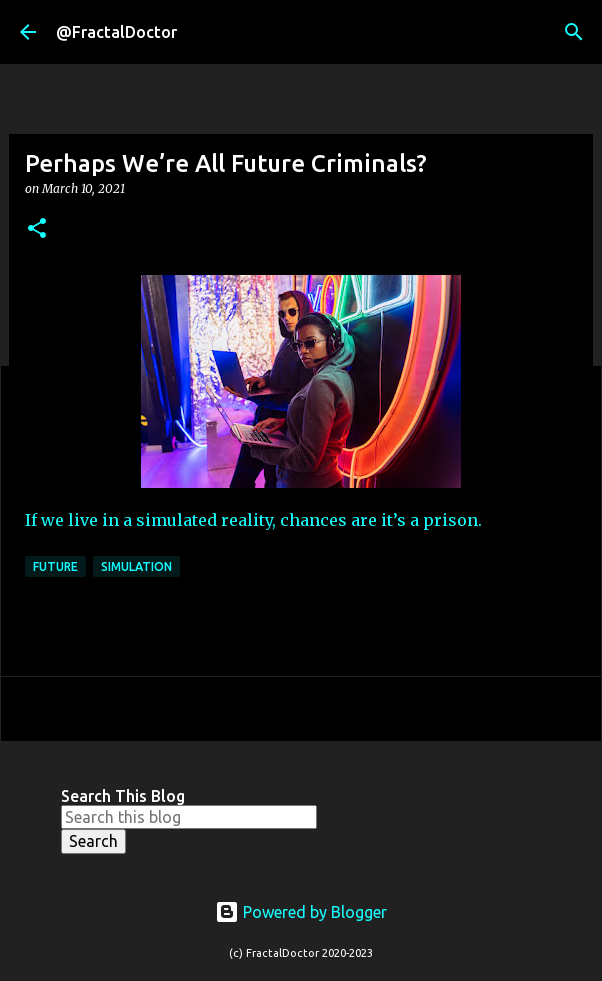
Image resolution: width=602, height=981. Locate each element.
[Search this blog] (189, 817)
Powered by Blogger (301, 912)
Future (55, 566)
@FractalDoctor (116, 32)
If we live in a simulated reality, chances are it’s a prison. (253, 520)
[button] (37, 229)
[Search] (574, 32)
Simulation (136, 566)
